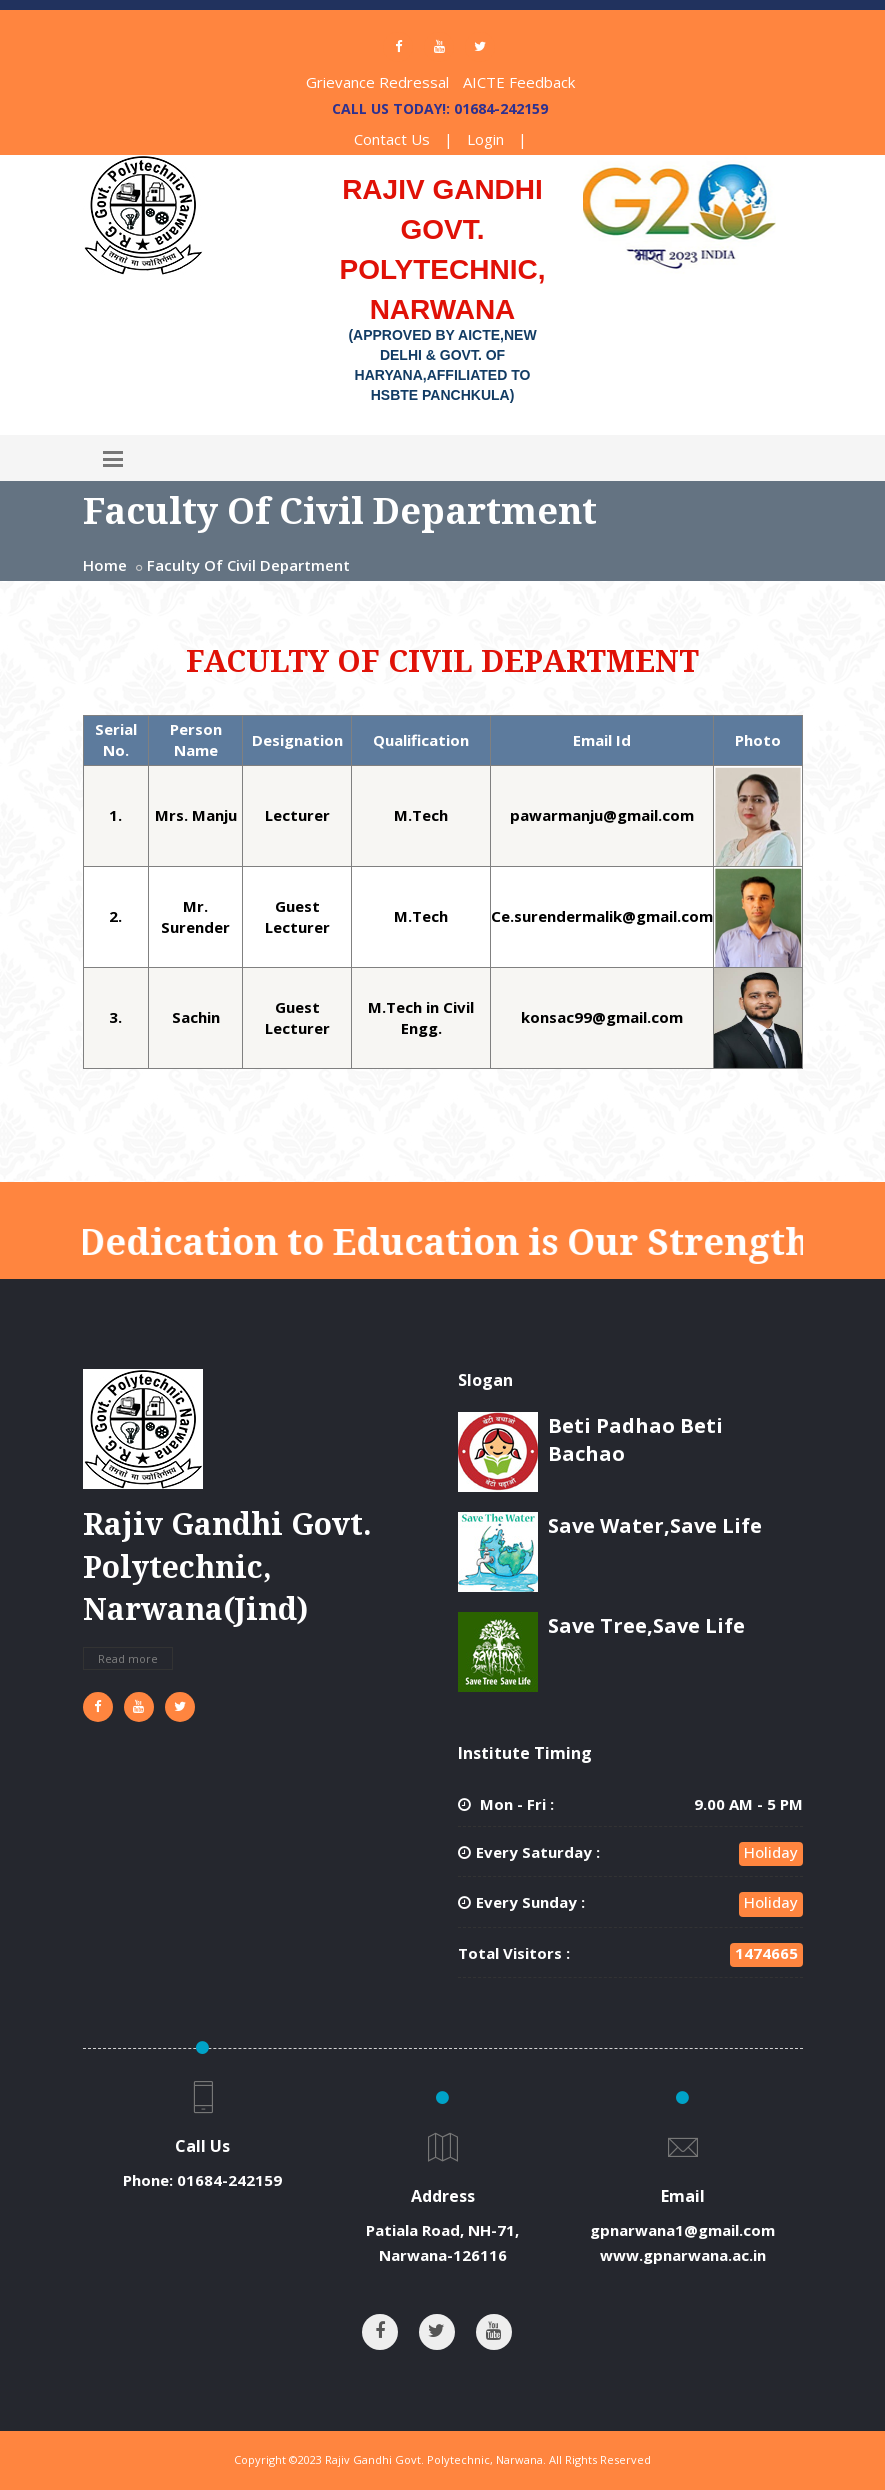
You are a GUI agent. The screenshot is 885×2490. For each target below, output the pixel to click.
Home (105, 565)
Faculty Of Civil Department (248, 565)
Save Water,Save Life (655, 1525)
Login (485, 139)
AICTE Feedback (519, 82)
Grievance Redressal (377, 82)
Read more (128, 1658)
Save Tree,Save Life (646, 1625)
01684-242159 (229, 2180)
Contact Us (392, 139)
